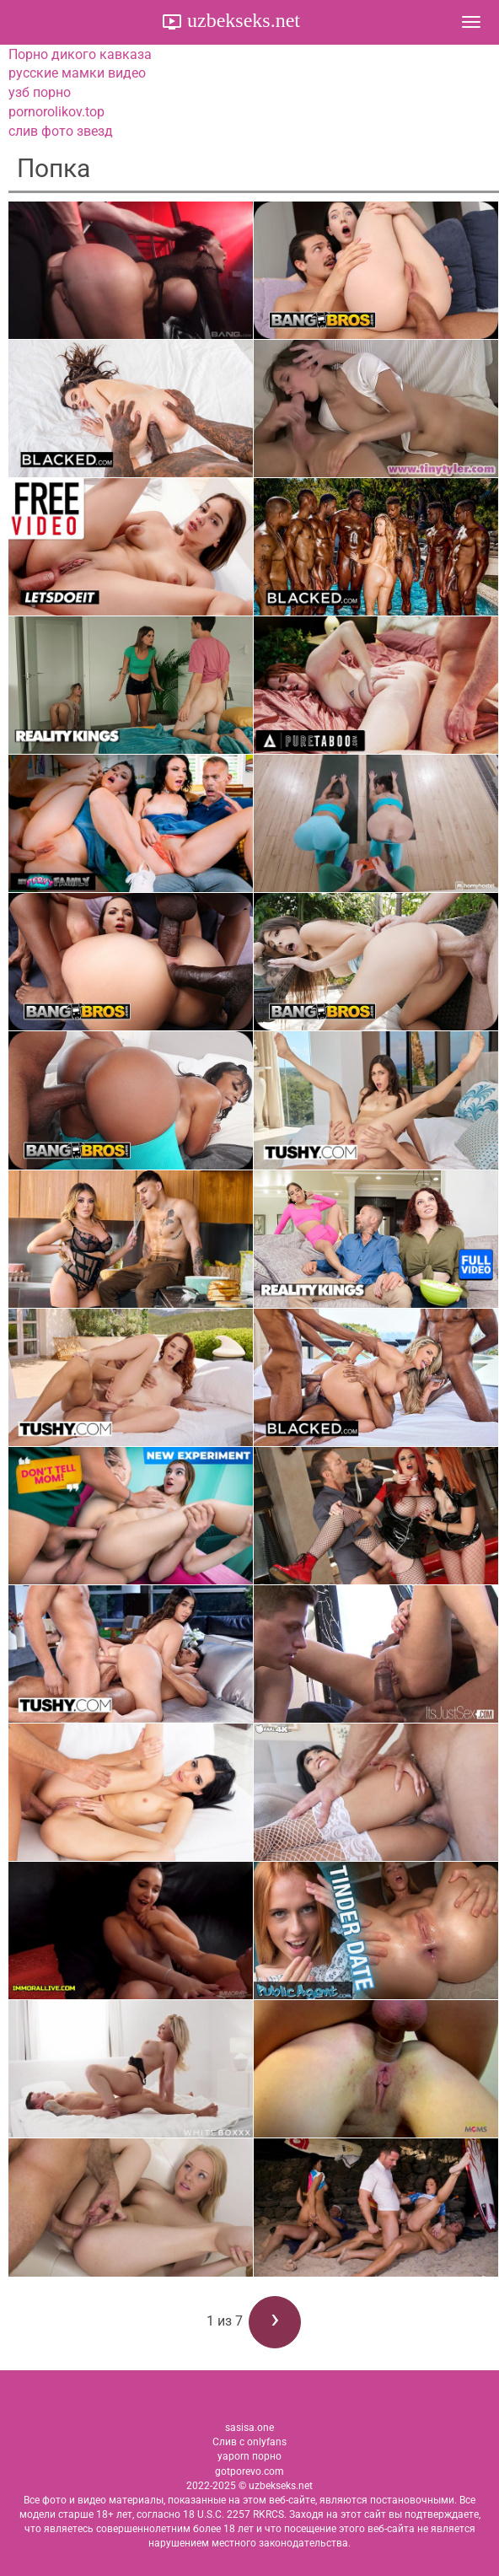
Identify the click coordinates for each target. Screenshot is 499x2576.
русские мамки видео (77, 73)
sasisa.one (249, 2427)
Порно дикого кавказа (80, 54)
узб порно (39, 92)
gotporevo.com (249, 2471)
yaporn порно (249, 2456)
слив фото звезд (60, 131)
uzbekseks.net (241, 20)
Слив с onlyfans (249, 2442)
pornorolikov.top (56, 112)
